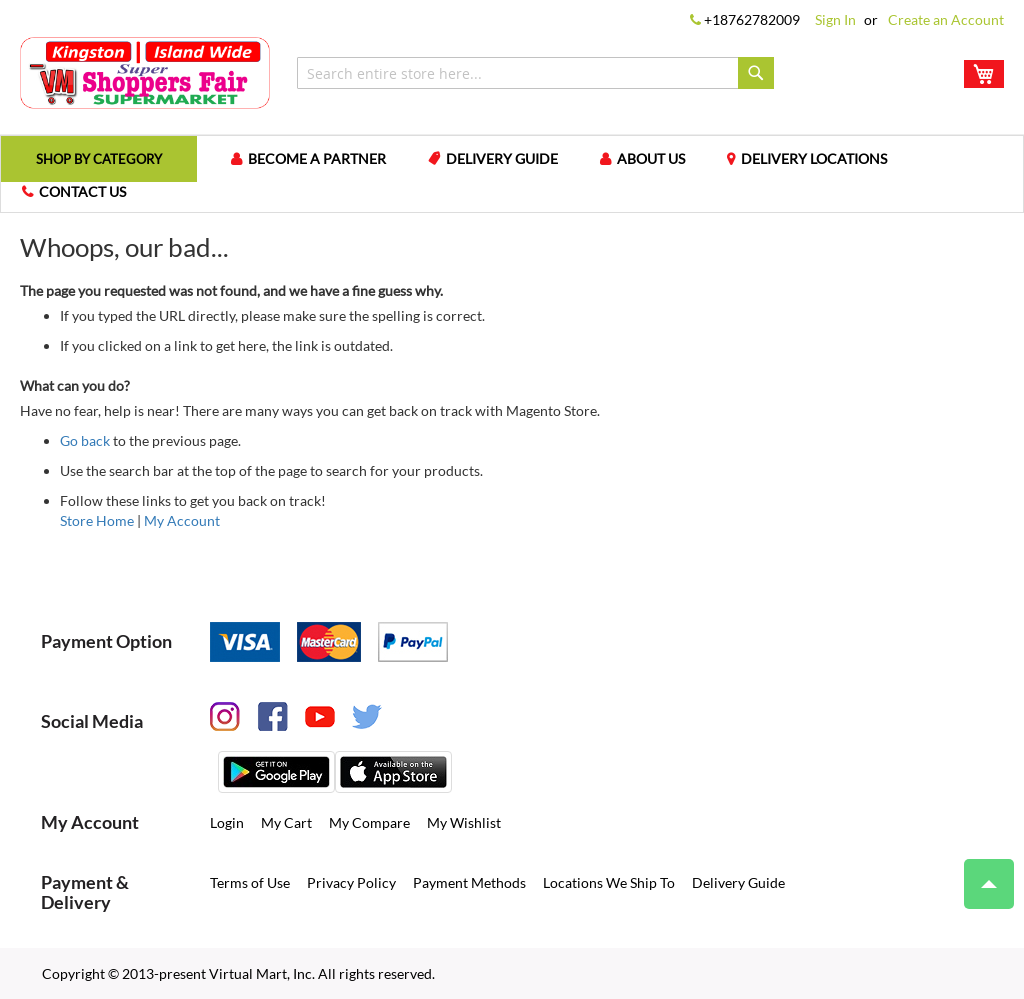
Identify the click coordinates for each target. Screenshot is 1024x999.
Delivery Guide (512, 158)
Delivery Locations (824, 158)
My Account (182, 519)
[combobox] (535, 73)
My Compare (369, 821)
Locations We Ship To (609, 881)
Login (227, 821)
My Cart (286, 821)
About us (661, 158)
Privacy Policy (351, 881)
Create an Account (946, 19)
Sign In (835, 19)
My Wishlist (464, 821)
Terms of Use (250, 881)
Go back (85, 439)
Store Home (97, 519)
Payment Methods (469, 881)
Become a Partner (327, 158)
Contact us (82, 190)
